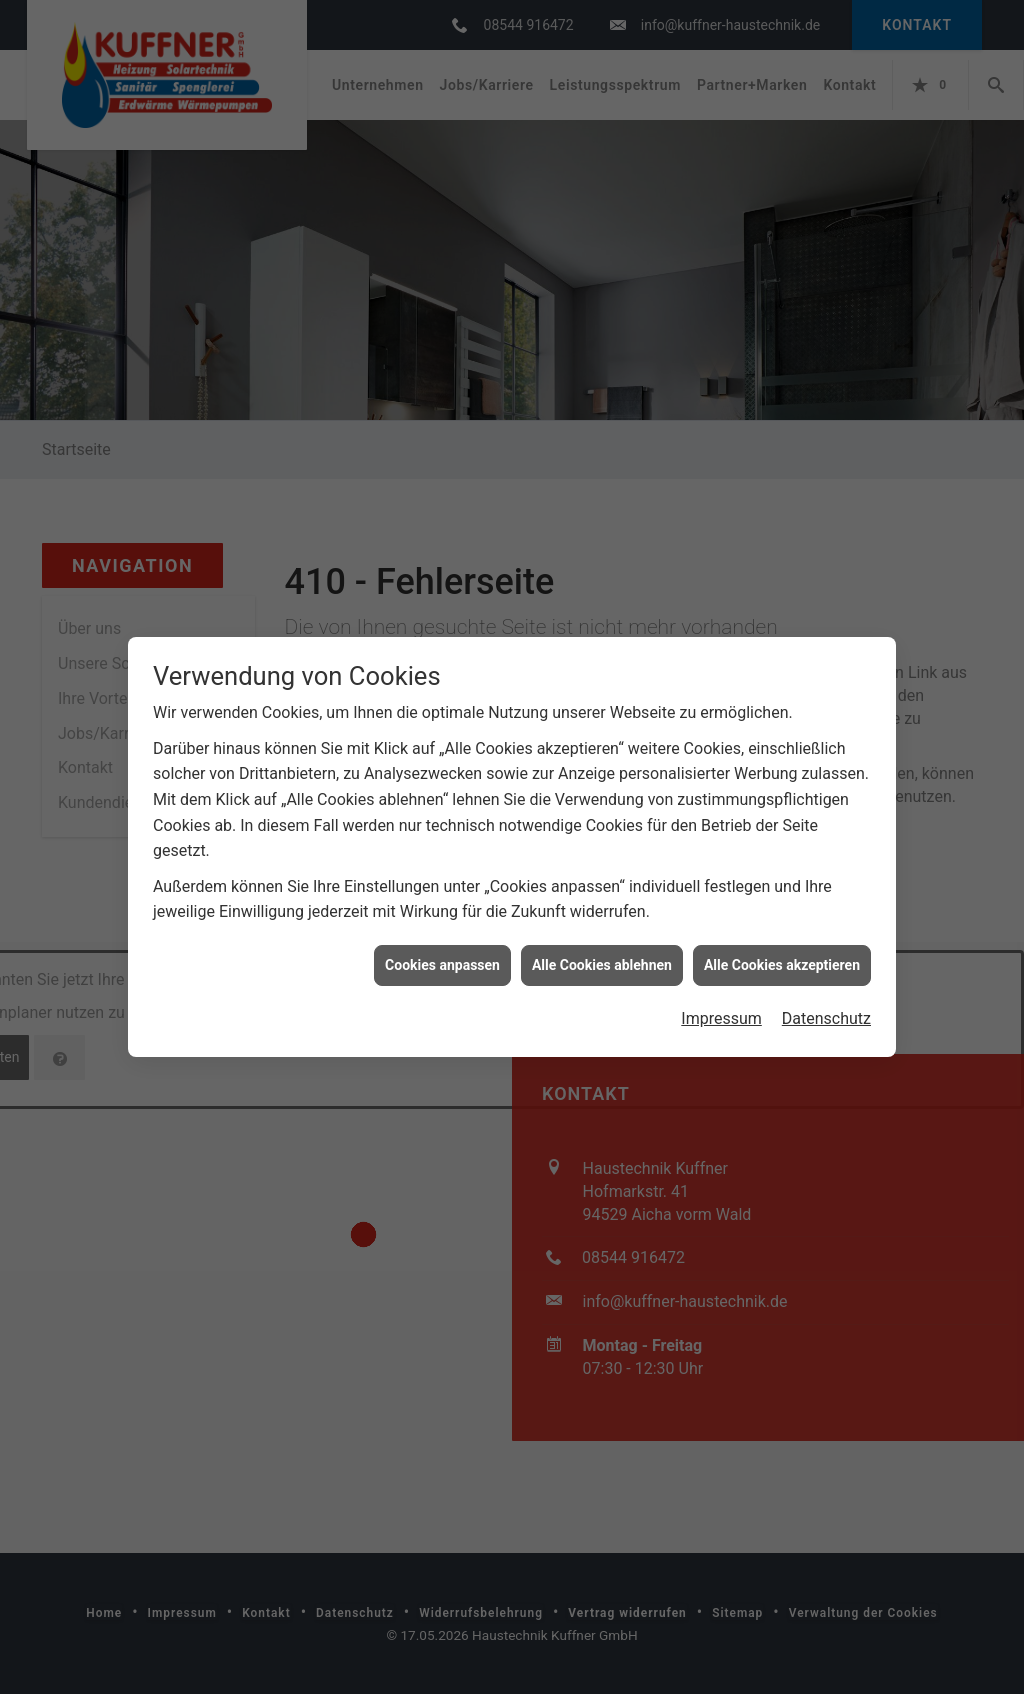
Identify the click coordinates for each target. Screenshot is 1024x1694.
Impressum (721, 985)
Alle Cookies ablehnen (602, 931)
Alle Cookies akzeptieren (782, 931)
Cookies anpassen (442, 931)
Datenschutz (826, 985)
